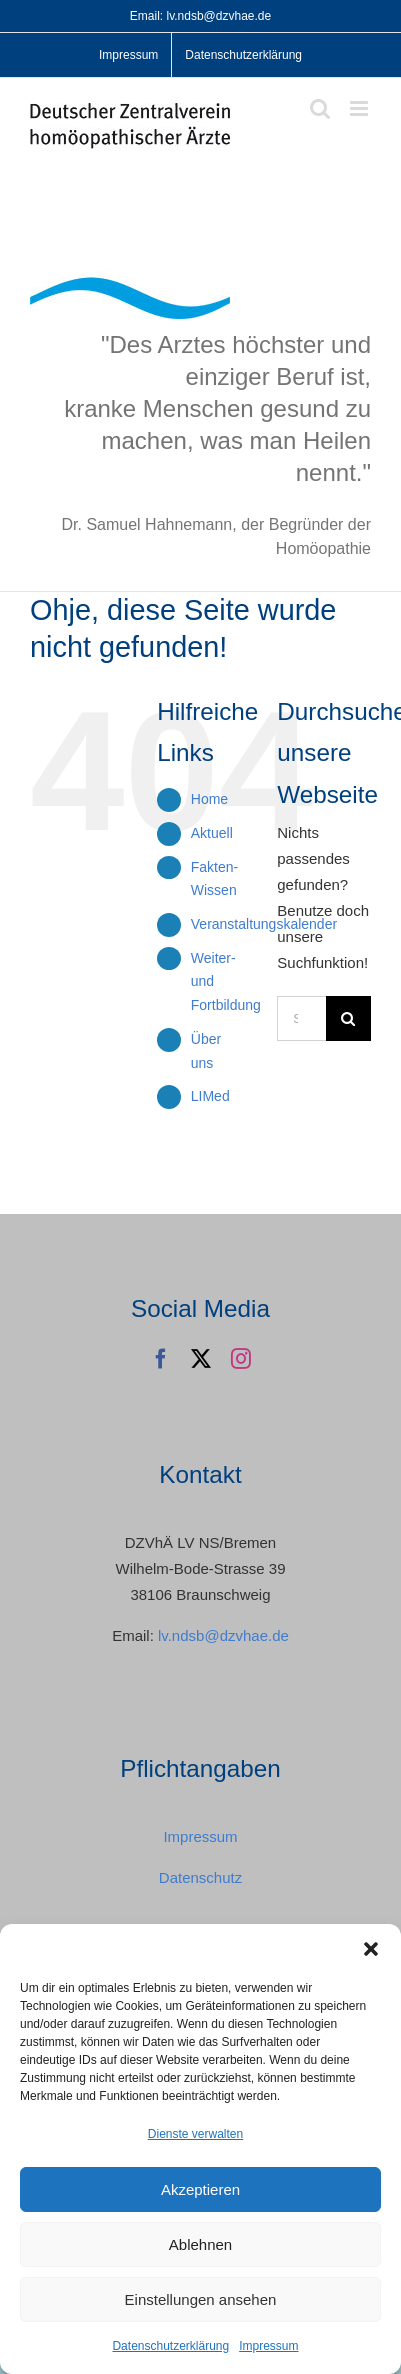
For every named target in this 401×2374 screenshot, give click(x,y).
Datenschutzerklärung (170, 2346)
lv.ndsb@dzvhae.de (223, 1635)
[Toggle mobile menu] (360, 108)
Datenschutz (200, 1877)
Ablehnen (200, 2244)
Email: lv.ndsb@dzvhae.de (200, 16)
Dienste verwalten (195, 2134)
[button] (371, 1949)
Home (209, 799)
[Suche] (348, 1018)
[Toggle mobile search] (320, 108)
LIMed (210, 1096)
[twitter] (201, 1359)
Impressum (268, 2346)
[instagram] (241, 1359)
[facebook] (161, 1359)
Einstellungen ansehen (201, 2299)
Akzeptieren (200, 2189)
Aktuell (212, 833)
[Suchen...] (301, 1018)
